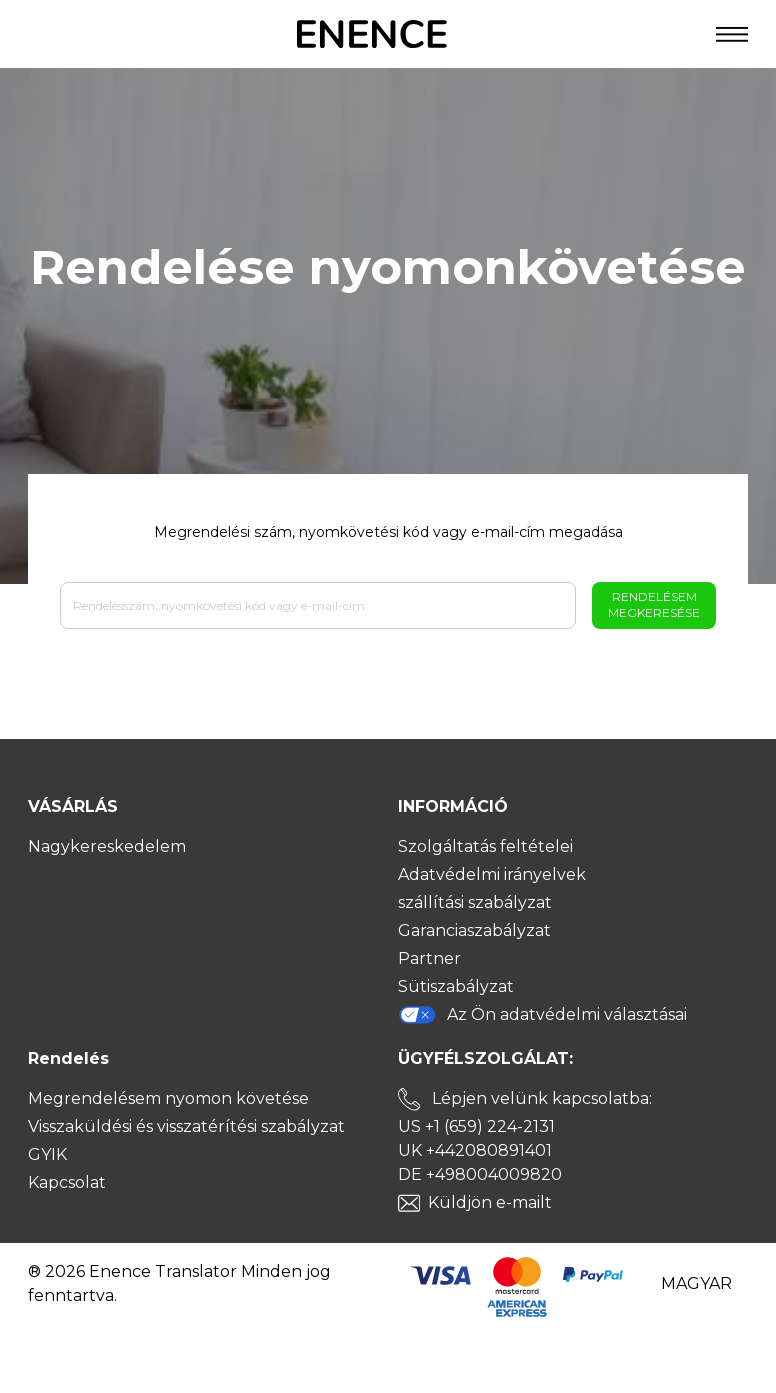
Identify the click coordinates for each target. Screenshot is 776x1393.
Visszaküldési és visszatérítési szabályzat (186, 1126)
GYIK (47, 1154)
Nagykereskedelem (107, 846)
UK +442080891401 (475, 1150)
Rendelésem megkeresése (654, 604)
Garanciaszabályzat (474, 930)
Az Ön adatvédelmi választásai (542, 1014)
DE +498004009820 (480, 1174)
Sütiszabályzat (456, 986)
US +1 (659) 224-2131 (476, 1126)
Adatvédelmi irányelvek (492, 874)
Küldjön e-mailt (490, 1202)
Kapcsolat (67, 1182)
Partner (429, 958)
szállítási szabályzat (475, 902)
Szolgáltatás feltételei (485, 846)
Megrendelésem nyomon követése (168, 1098)
